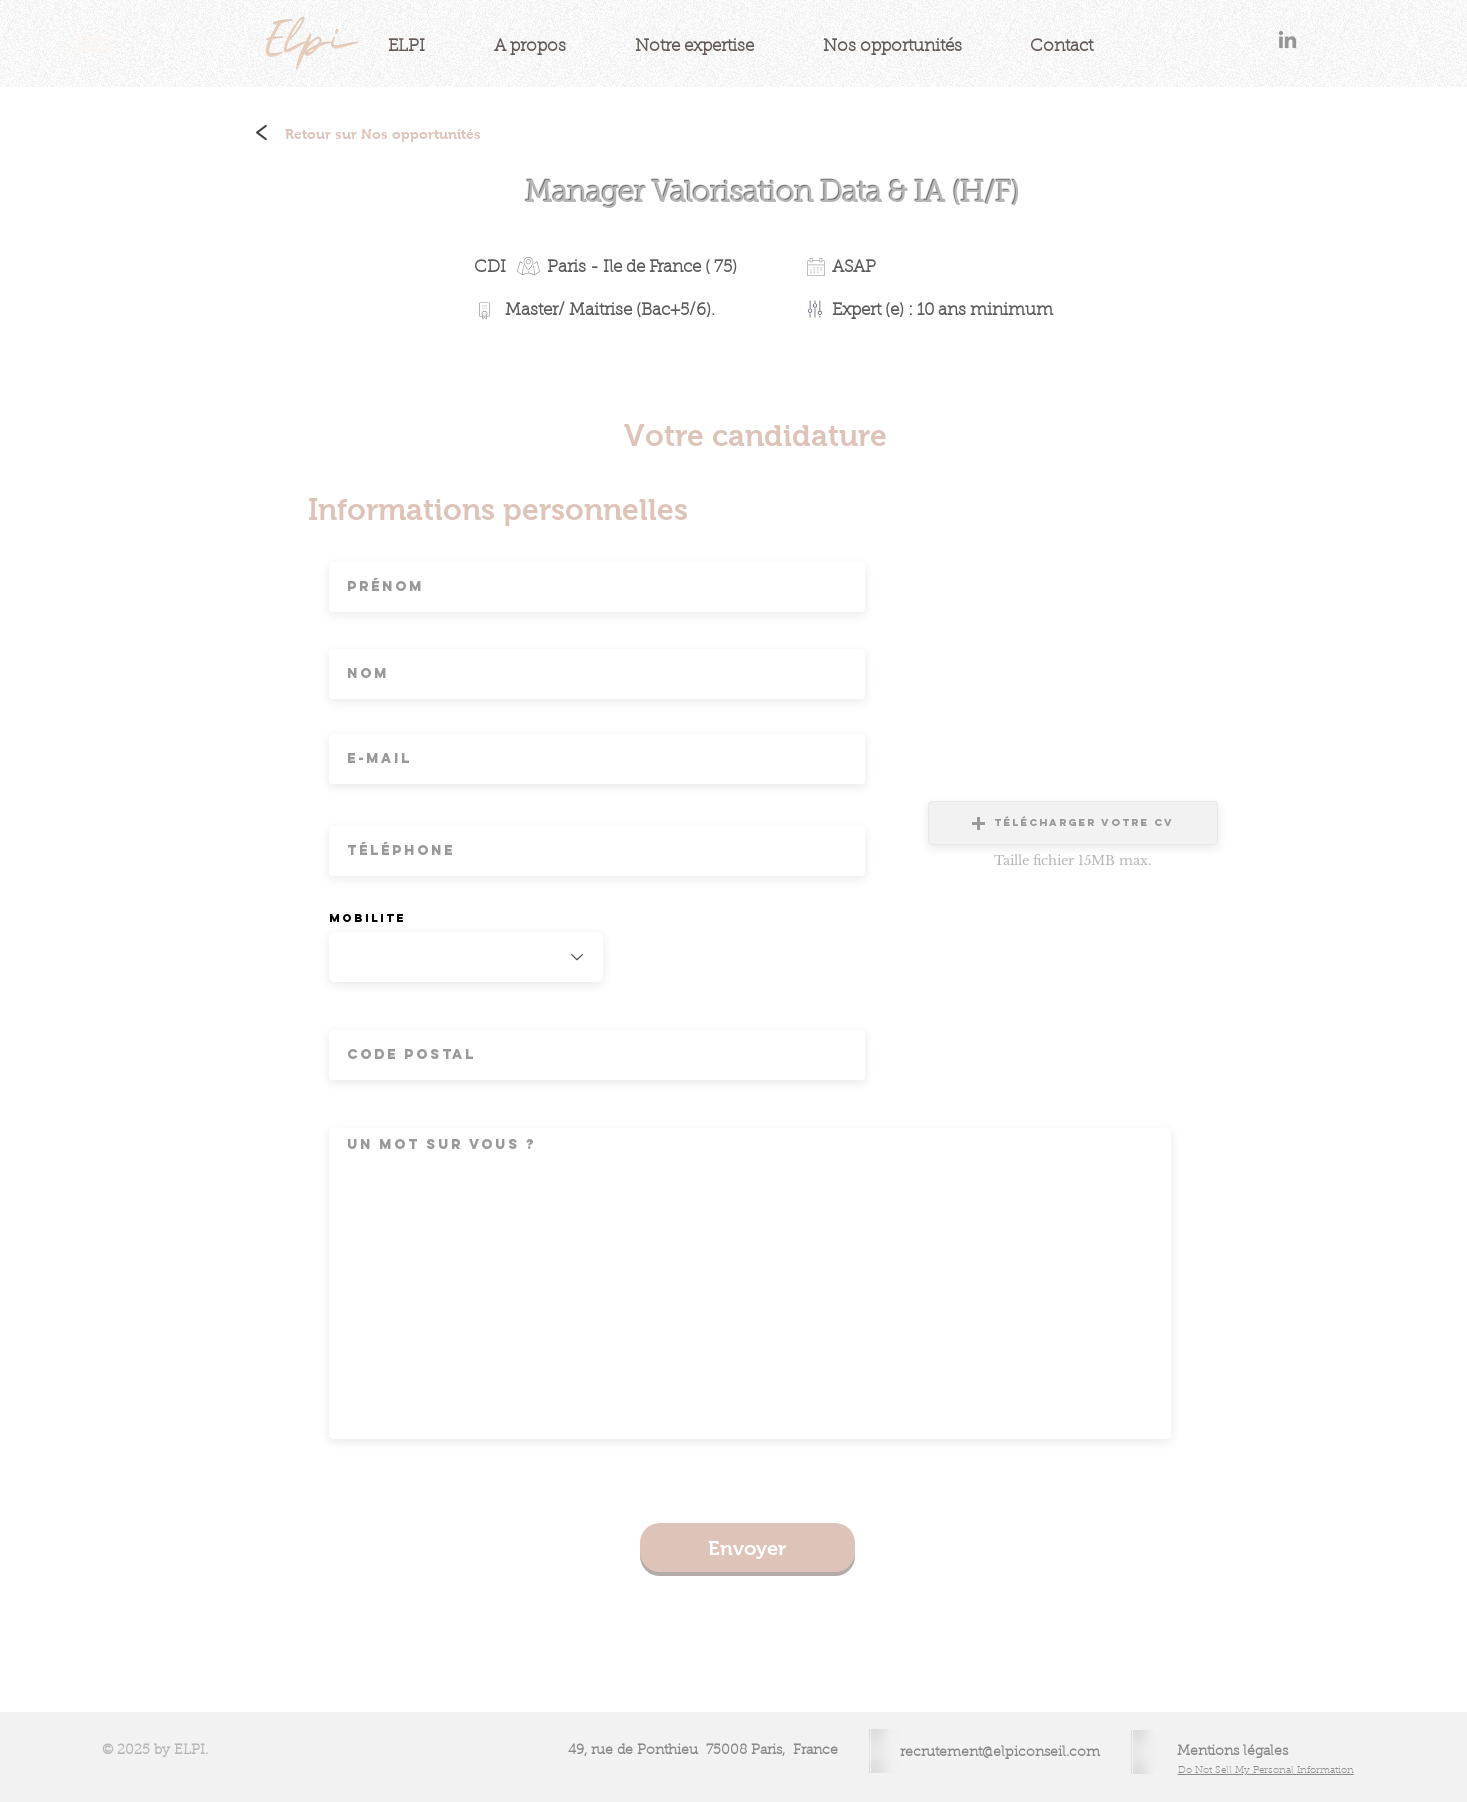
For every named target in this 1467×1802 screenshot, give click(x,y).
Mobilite (367, 918)
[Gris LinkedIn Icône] (1287, 39)
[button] (1073, 823)
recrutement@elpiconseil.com (1000, 1753)
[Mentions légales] (1233, 1752)
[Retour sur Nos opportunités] (383, 135)
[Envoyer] (747, 1547)
